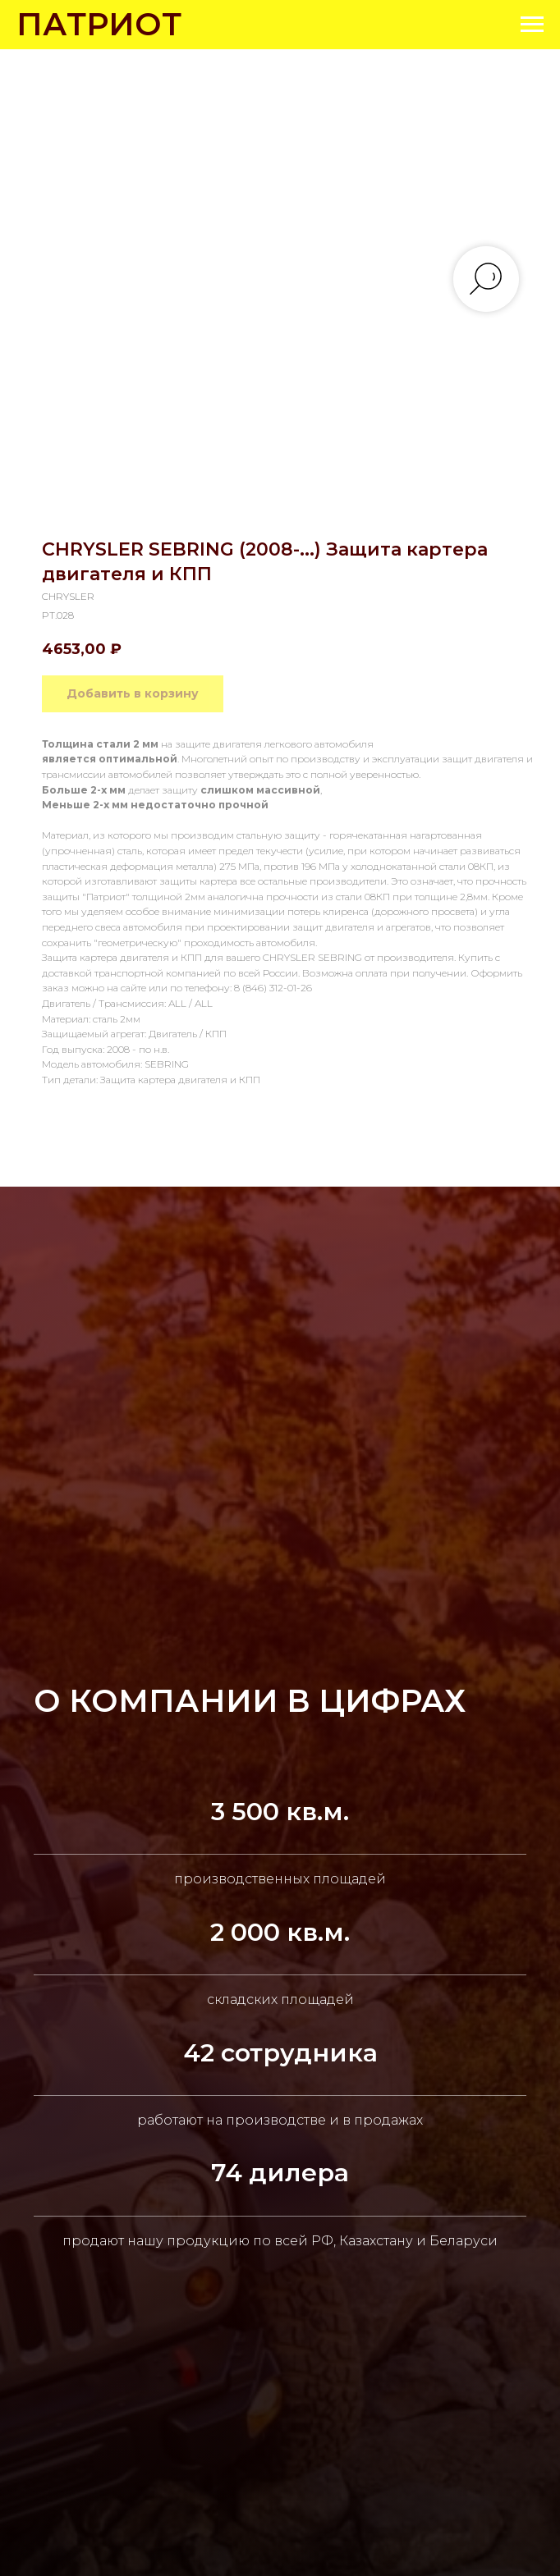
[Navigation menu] (532, 24)
